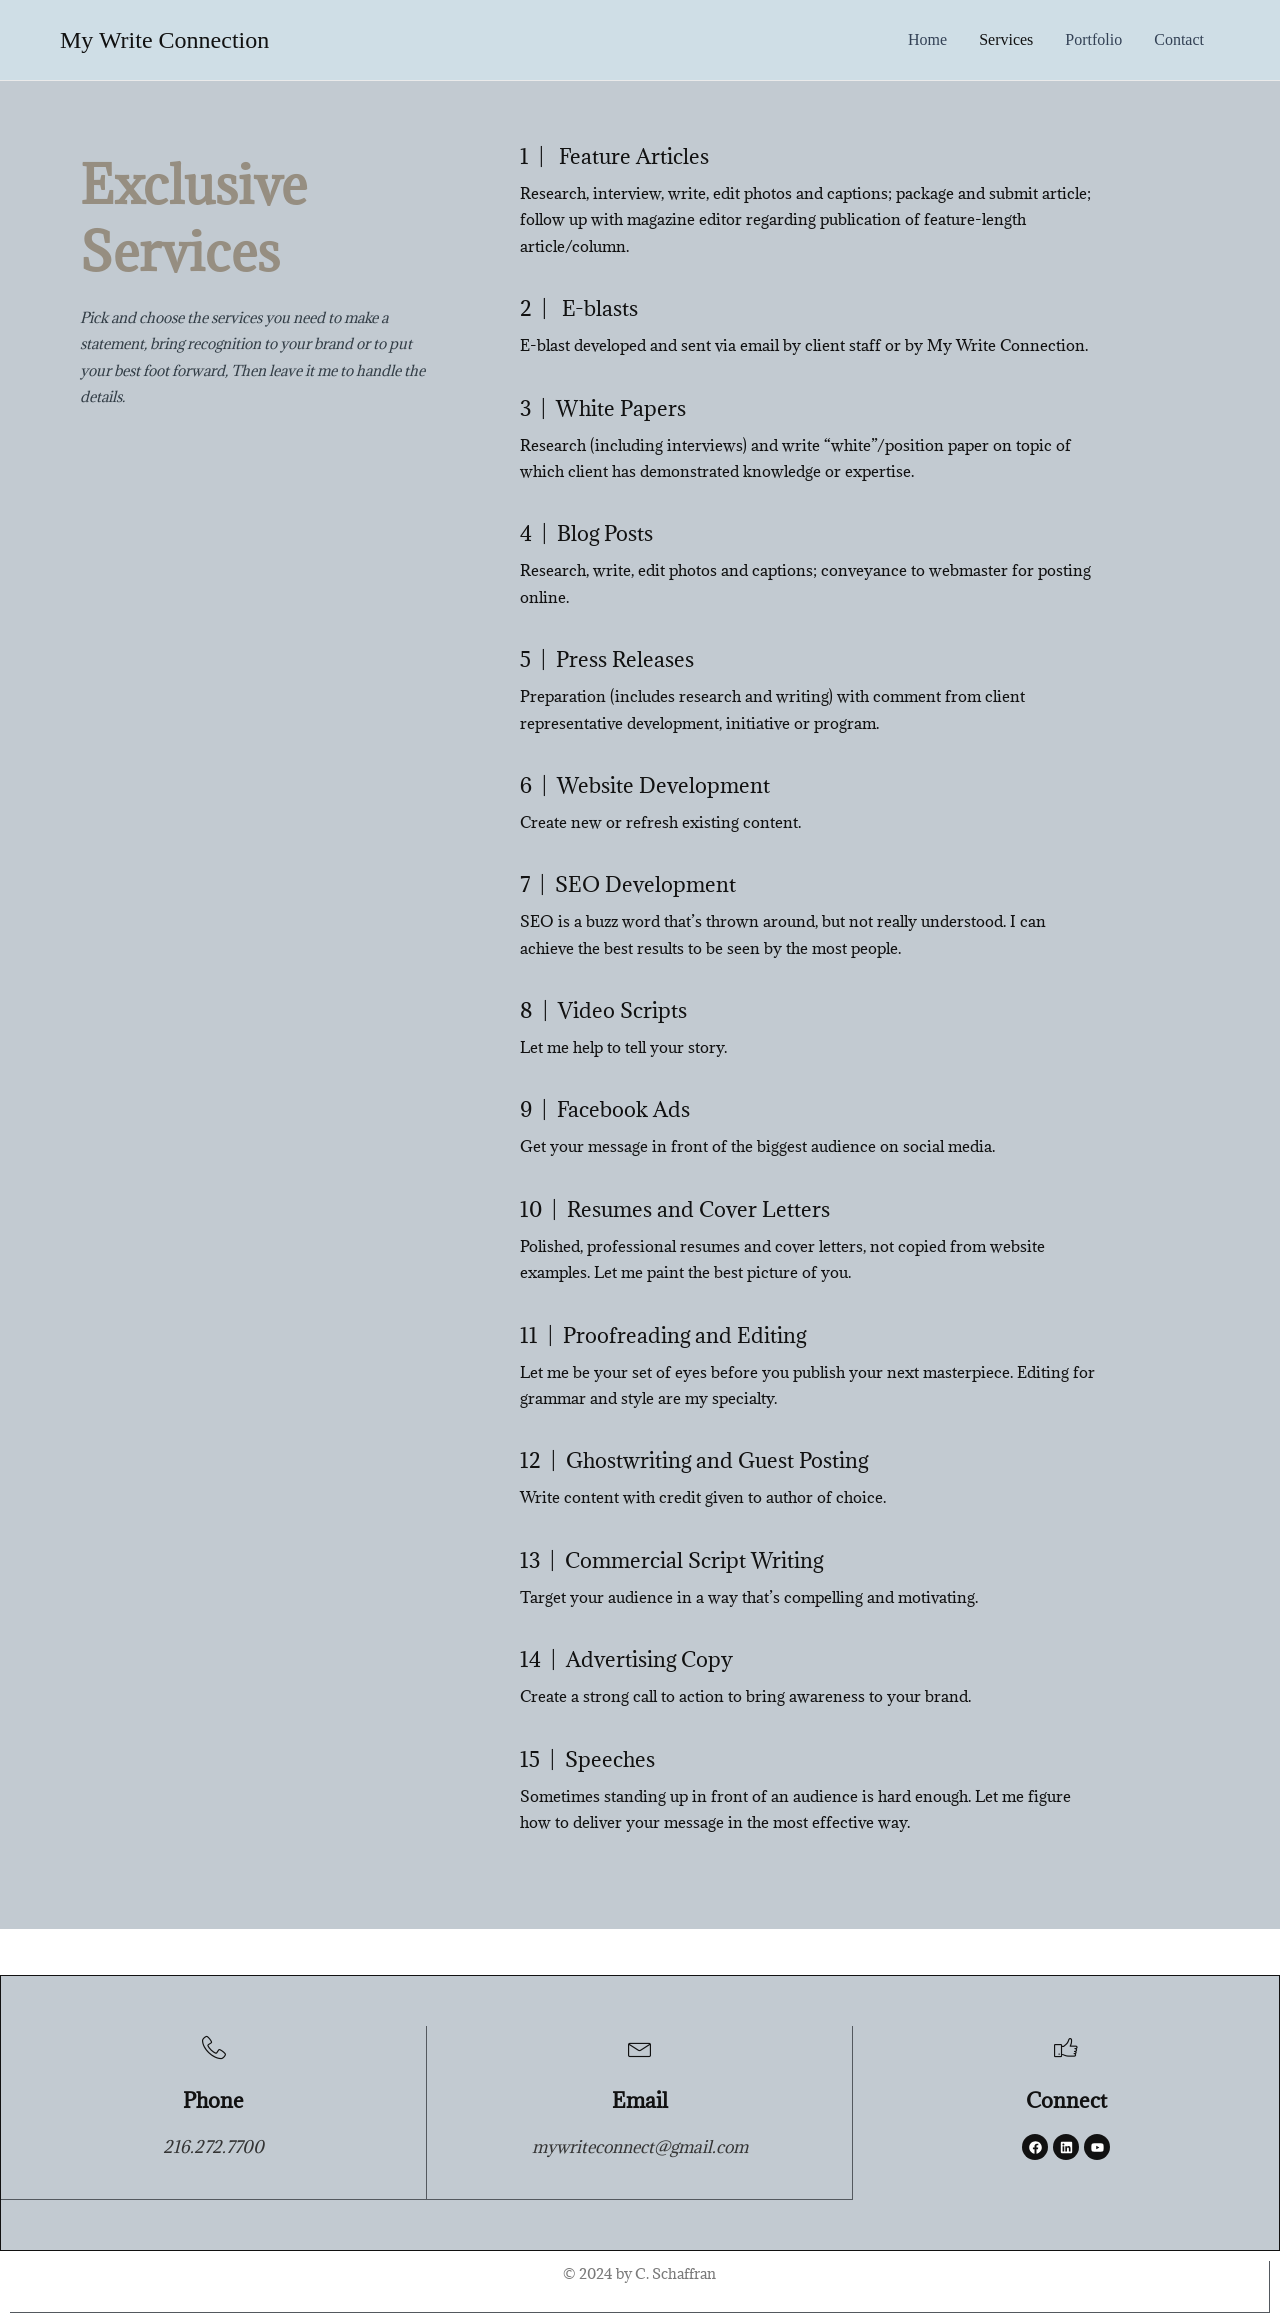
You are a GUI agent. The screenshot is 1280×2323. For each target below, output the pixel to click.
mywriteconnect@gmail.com (640, 2150)
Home (927, 39)
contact (1179, 39)
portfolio (1093, 39)
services (1006, 39)
